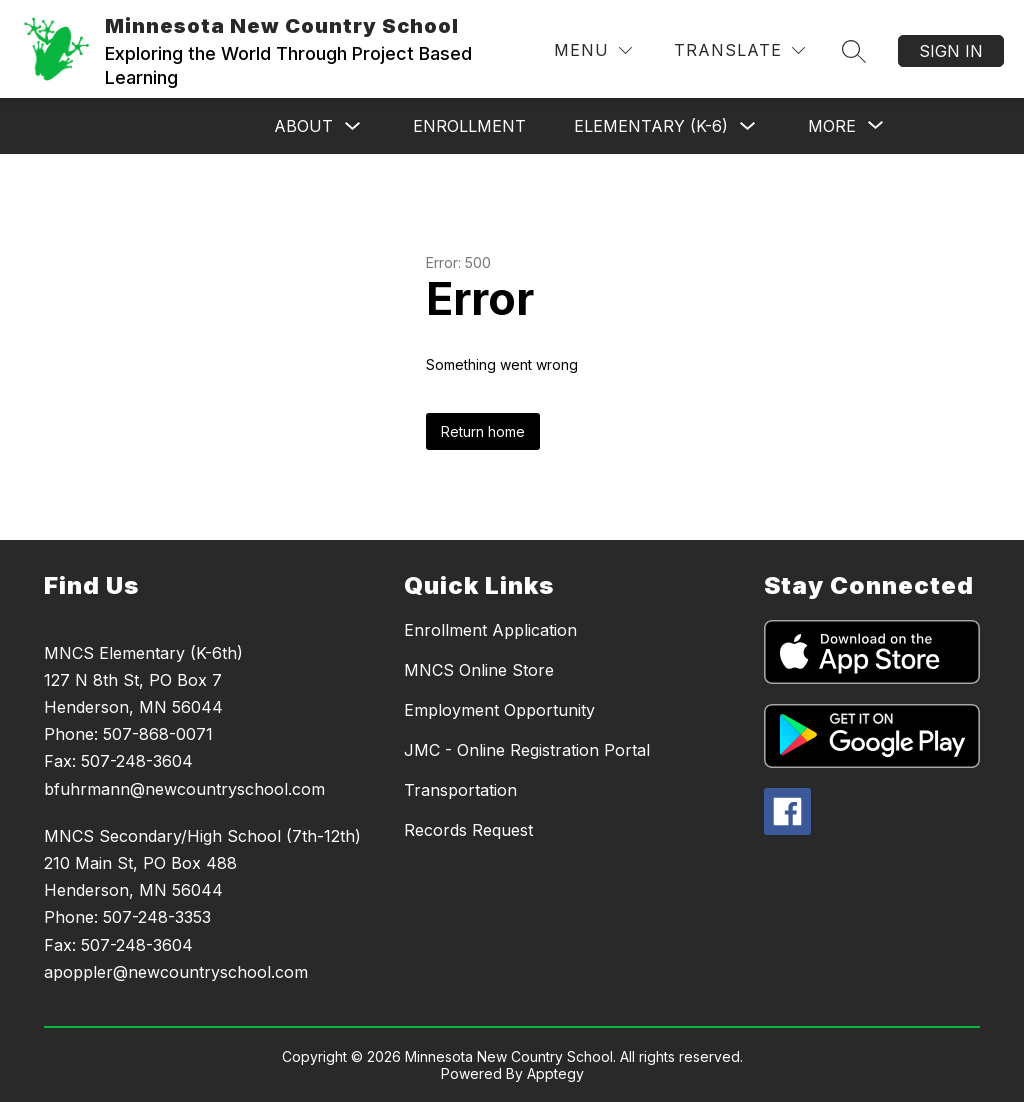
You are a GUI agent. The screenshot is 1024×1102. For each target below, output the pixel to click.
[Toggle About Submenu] (353, 126)
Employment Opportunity (499, 710)
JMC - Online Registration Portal (527, 750)
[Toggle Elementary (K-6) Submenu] (748, 126)
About (303, 126)
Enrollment (469, 126)
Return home (483, 431)
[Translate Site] (739, 50)
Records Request (468, 830)
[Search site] (854, 51)
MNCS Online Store (479, 670)
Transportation (460, 790)
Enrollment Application (490, 630)
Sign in (951, 51)
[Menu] (593, 50)
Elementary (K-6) (651, 126)
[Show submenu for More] (832, 126)
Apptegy (555, 1073)
